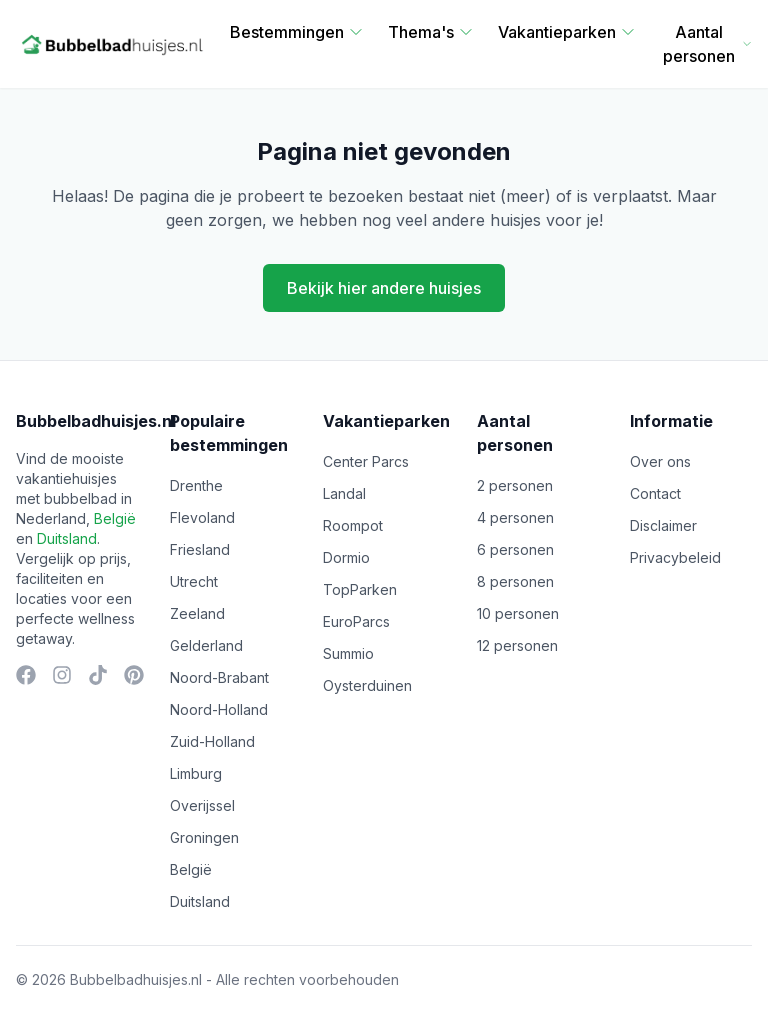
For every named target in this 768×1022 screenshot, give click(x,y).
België (115, 518)
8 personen (515, 581)
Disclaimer (663, 525)
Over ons (660, 461)
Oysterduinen (367, 685)
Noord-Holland (219, 709)
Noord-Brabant (219, 677)
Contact (655, 493)
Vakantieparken (567, 32)
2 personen (515, 485)
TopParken (360, 589)
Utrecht (194, 581)
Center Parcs (366, 461)
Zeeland (197, 613)
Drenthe (196, 485)
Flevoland (202, 517)
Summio (348, 653)
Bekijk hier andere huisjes (384, 288)
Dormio (346, 557)
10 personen (518, 613)
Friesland (200, 549)
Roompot (353, 525)
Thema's (431, 32)
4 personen (515, 517)
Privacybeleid (675, 557)
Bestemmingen (297, 32)
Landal (344, 493)
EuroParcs (356, 621)
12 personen (517, 645)
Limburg (196, 773)
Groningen (204, 837)
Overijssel (202, 805)
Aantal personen (707, 44)
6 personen (515, 549)
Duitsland (67, 538)
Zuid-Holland (212, 741)
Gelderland (206, 645)
